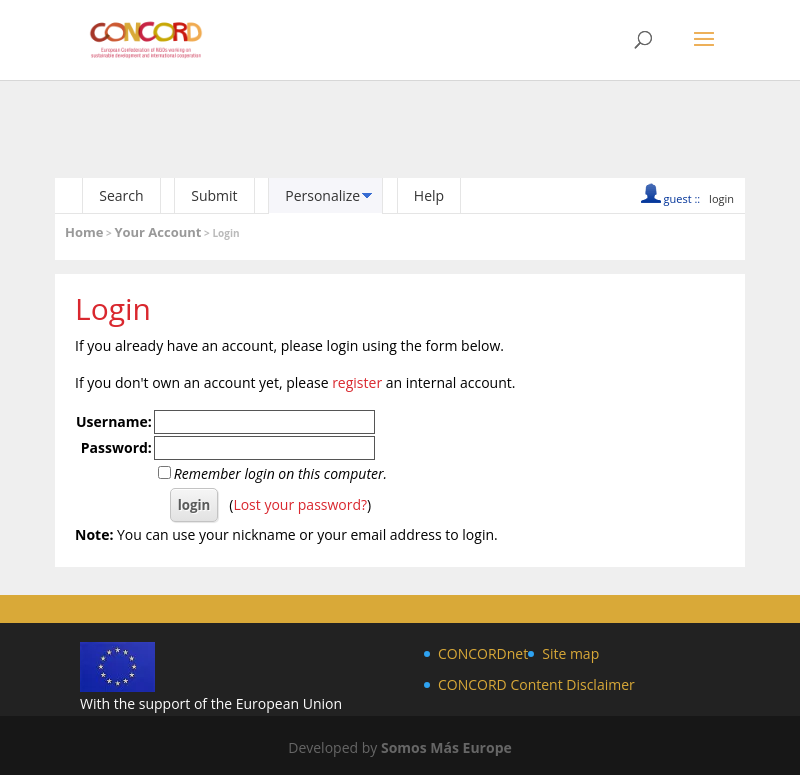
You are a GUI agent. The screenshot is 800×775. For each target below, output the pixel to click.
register (357, 382)
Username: (114, 421)
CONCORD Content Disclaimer (536, 684)
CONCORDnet (483, 653)
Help (429, 195)
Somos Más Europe (446, 747)
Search (121, 195)
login (721, 198)
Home (84, 232)
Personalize (322, 195)
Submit (214, 195)
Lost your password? (300, 504)
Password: (116, 447)
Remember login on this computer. (280, 473)
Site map (570, 653)
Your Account (157, 232)
